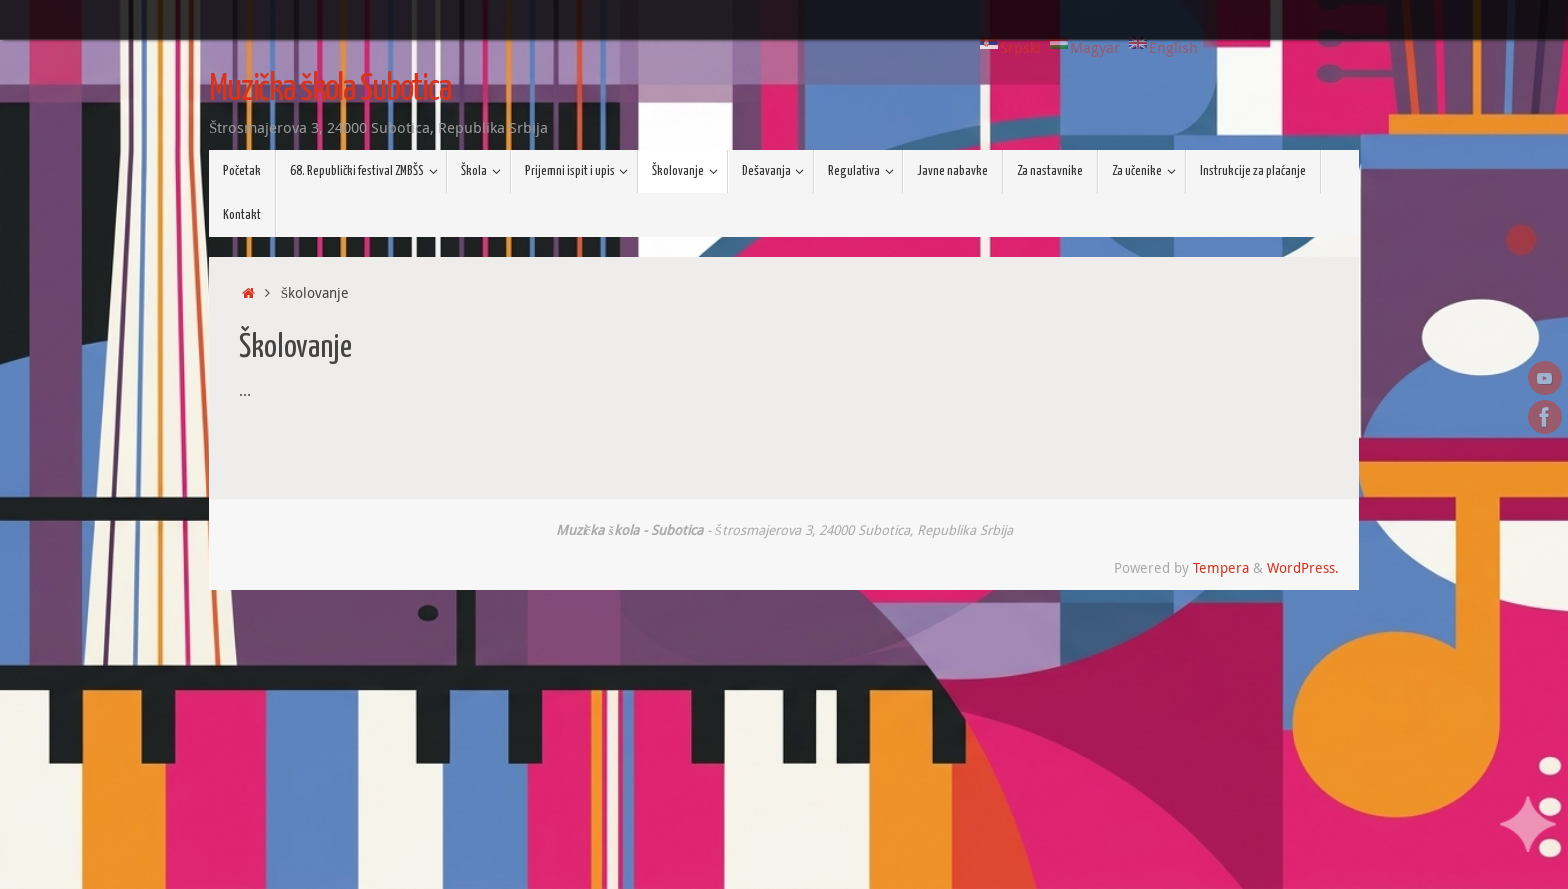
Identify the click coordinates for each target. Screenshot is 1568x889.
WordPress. (1303, 568)
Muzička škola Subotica (330, 90)
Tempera (1221, 568)
